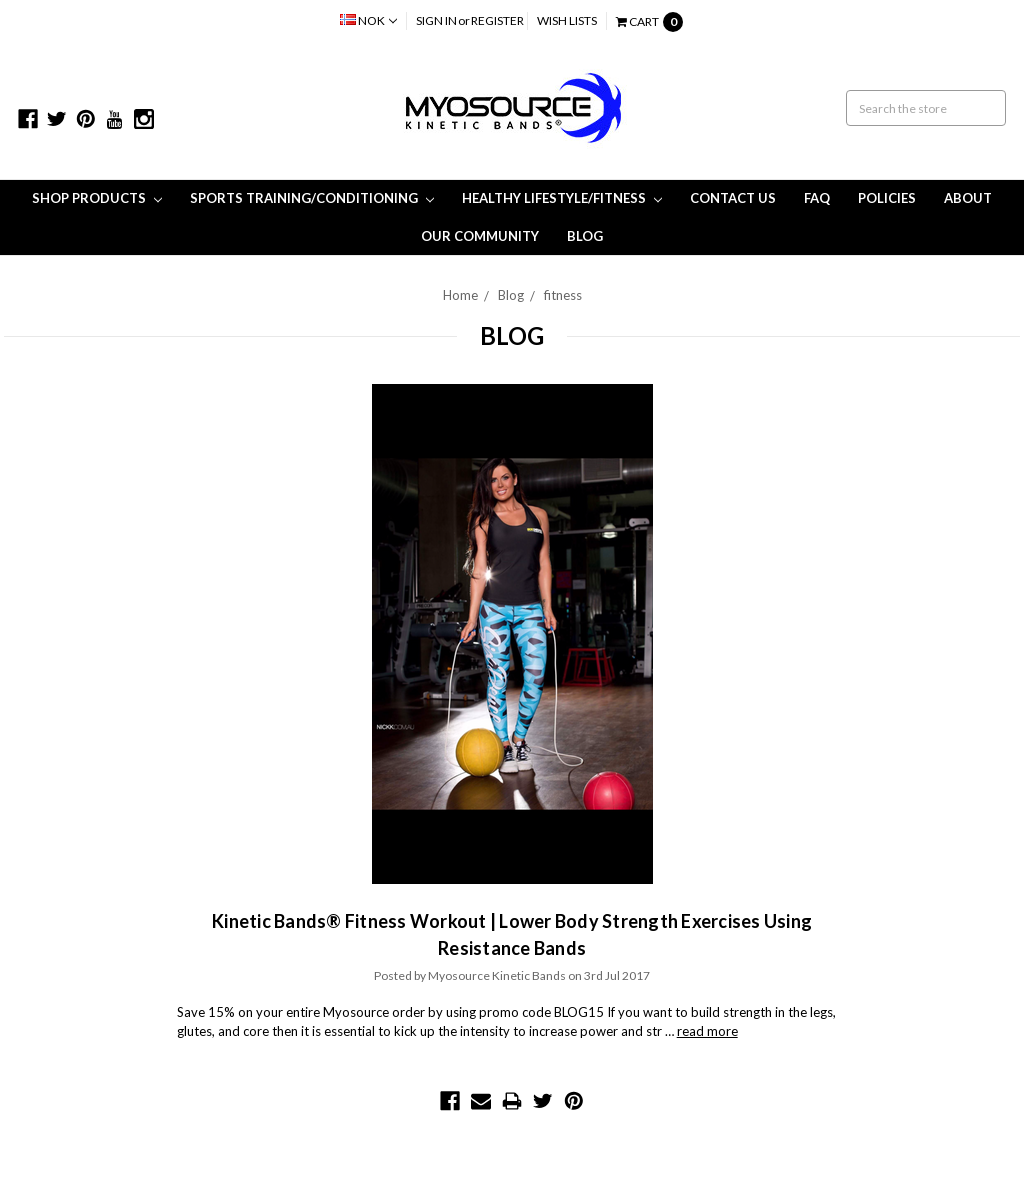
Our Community (480, 236)
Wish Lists (567, 20)
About (968, 198)
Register (497, 20)
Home (460, 295)
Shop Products (97, 198)
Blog (585, 236)
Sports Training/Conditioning (312, 198)
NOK (368, 20)
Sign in (436, 20)
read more (707, 1031)
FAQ (817, 198)
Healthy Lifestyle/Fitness (562, 198)
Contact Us (733, 198)
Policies (887, 198)
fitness (563, 295)
